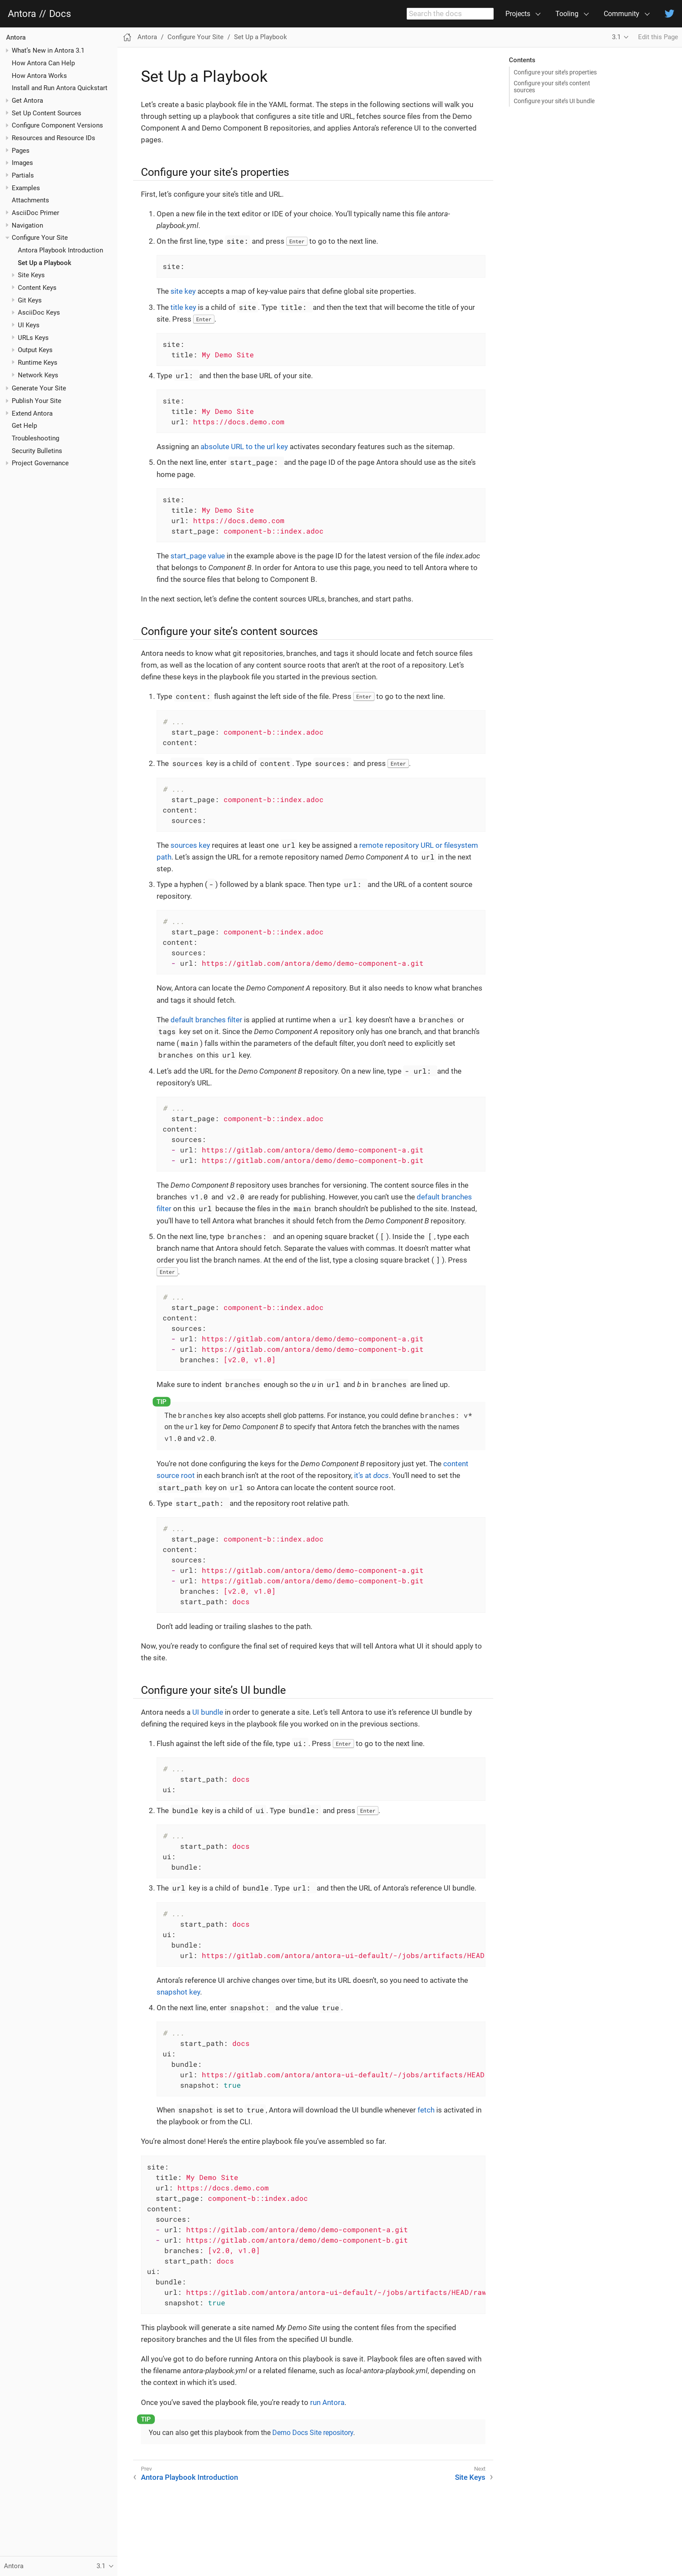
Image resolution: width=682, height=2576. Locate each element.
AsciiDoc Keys (39, 312)
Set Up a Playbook (44, 263)
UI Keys (29, 325)
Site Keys (31, 275)
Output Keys (35, 350)
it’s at (371, 1475)
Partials (23, 175)
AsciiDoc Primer (35, 213)
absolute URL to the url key (244, 446)
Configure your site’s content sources (552, 87)
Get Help (24, 426)
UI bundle (207, 1712)
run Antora (327, 2402)
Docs (60, 14)
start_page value (197, 555)
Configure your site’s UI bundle (554, 100)
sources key (190, 845)
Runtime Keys (37, 362)
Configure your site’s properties (555, 72)
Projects (517, 14)
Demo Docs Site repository (312, 2432)
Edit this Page (658, 37)
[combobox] (450, 14)
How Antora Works (39, 76)
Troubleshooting (35, 438)
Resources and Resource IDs (53, 138)
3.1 (616, 37)
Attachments (30, 200)
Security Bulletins (37, 451)
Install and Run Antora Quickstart (59, 88)
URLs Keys (33, 338)
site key (183, 291)
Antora (22, 14)
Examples (26, 188)
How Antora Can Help (43, 63)
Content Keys (37, 288)
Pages (21, 150)
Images (22, 163)
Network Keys (38, 375)
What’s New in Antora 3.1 (48, 50)
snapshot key (178, 1992)
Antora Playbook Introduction (60, 250)
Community (621, 14)
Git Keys (30, 300)
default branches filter (206, 1019)
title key (183, 307)
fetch (426, 2110)
